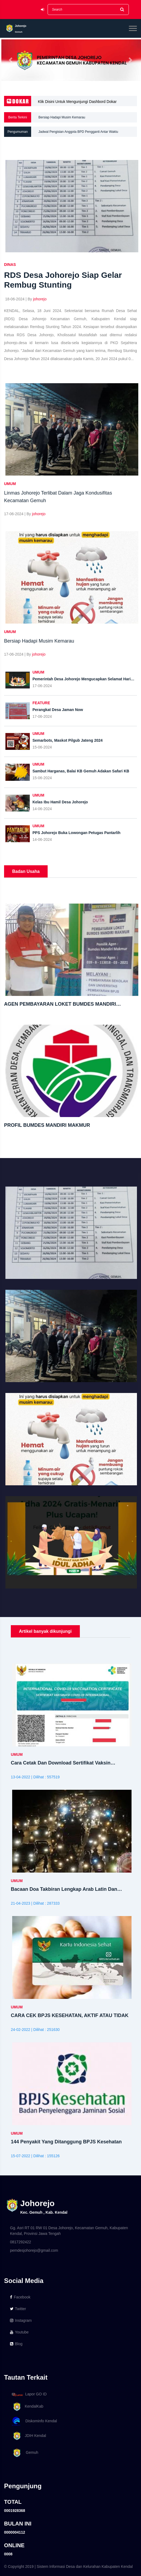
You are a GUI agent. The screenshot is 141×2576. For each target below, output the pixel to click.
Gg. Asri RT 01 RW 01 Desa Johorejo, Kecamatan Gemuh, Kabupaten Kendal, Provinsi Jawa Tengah (69, 2231)
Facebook (20, 2297)
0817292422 (20, 2242)
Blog (16, 2344)
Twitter (18, 2309)
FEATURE (41, 703)
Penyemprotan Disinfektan (57, 132)
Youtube (19, 2332)
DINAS (10, 264)
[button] (10, 60)
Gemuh (24, 2452)
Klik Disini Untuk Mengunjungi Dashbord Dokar (77, 101)
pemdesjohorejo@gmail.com (34, 2250)
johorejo (40, 299)
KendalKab (26, 2406)
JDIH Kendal (28, 2436)
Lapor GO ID (29, 2394)
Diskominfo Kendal (34, 2421)
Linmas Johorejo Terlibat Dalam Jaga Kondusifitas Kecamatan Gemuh (88, 117)
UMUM (10, 484)
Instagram (21, 2320)
